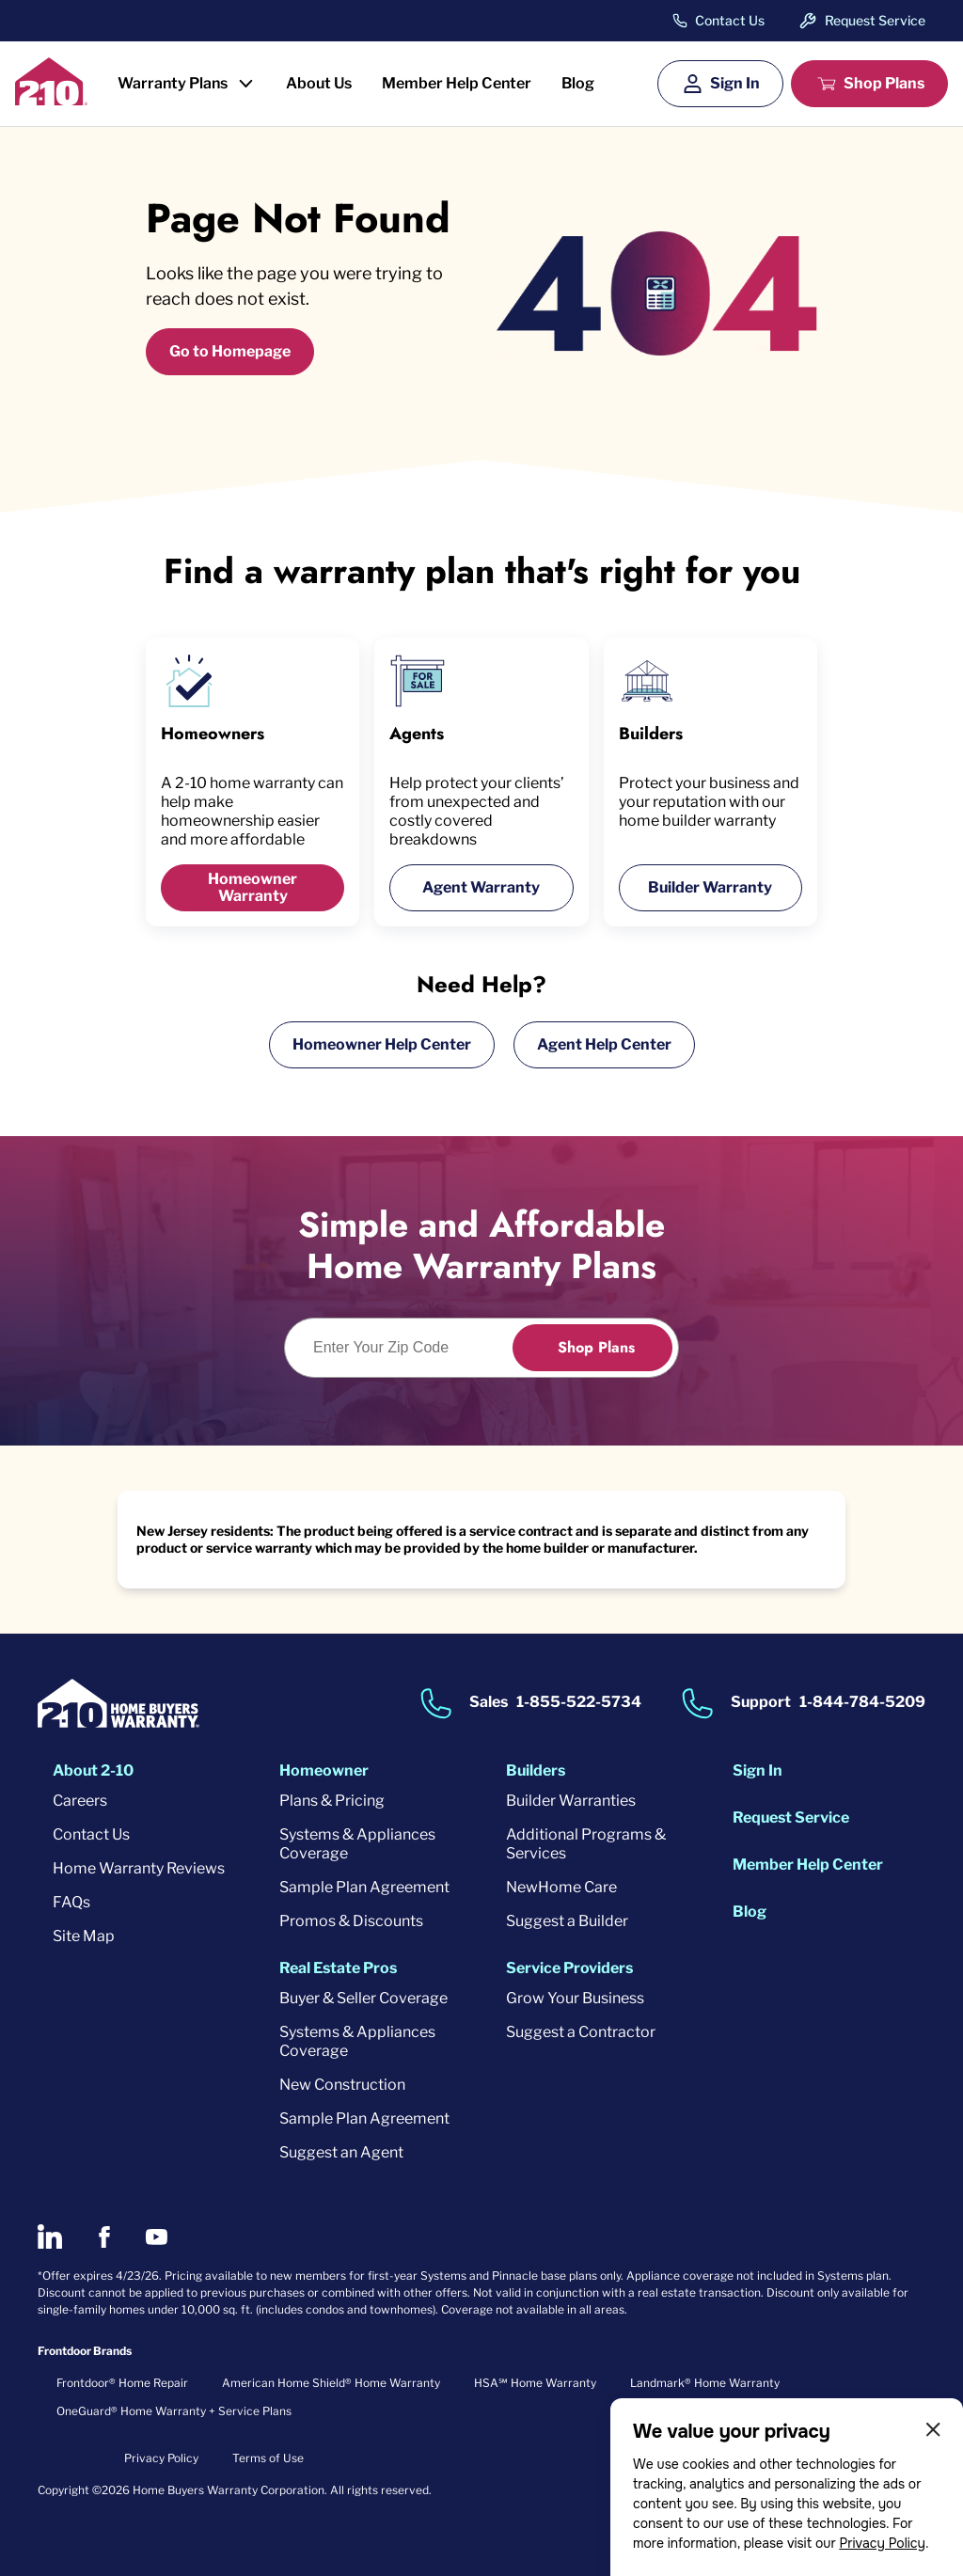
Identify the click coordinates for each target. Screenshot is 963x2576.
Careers (80, 1801)
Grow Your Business (575, 1998)
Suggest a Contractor (580, 2032)
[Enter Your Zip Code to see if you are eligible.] (409, 1347)
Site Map (84, 1936)
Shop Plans (884, 83)
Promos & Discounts (351, 1921)
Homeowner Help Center (381, 1044)
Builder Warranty (710, 887)
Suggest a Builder (567, 1921)
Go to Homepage (230, 351)
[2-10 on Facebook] (104, 2237)
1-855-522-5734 (578, 1703)
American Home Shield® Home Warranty (331, 2383)
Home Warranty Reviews (139, 1868)
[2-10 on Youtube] (156, 2237)
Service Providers (569, 1968)
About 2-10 (93, 1770)
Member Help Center (456, 83)
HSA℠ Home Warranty (535, 2383)
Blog (577, 83)
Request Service (875, 20)
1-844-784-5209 (862, 1703)
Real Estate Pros (338, 1968)
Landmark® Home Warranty (705, 2383)
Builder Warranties (571, 1801)
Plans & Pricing (332, 1801)
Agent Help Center (604, 1044)
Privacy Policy (882, 2543)
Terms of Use (268, 2458)
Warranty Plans (173, 83)
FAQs (71, 1902)
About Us (319, 83)
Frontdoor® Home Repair (122, 2383)
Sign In (735, 83)
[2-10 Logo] (51, 99)
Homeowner (324, 1770)
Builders (535, 1770)
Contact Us (730, 20)
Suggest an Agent (341, 2152)
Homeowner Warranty (252, 887)
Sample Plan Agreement (364, 1887)
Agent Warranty (481, 887)
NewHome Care (561, 1887)
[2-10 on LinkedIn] (50, 2236)
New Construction (342, 2085)
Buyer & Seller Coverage (363, 1998)
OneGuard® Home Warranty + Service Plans (174, 2411)
